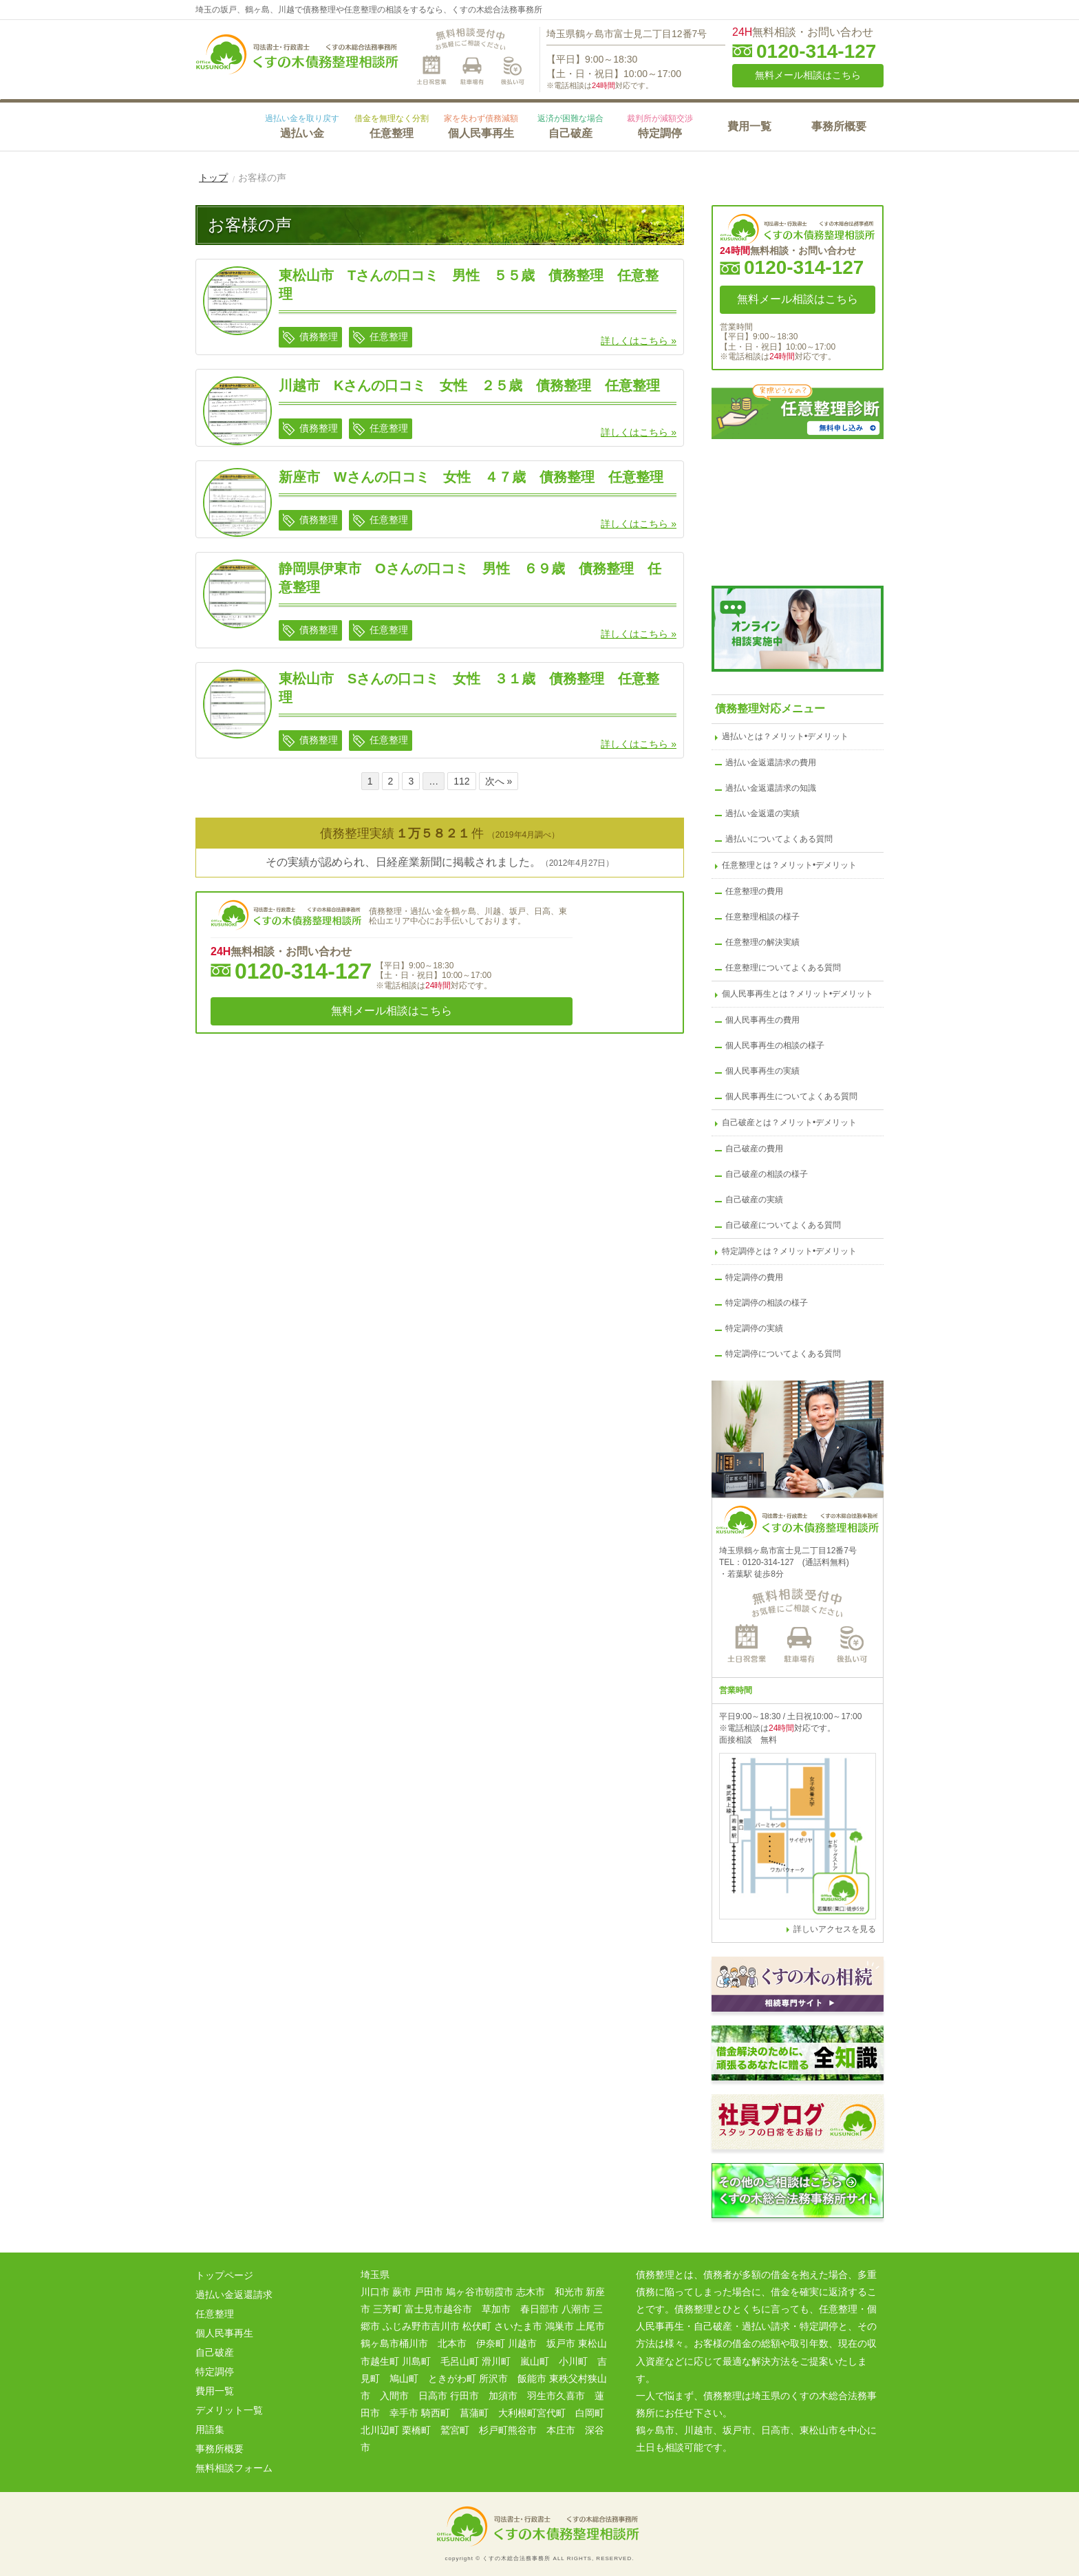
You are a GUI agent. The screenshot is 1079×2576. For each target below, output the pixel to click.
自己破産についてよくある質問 (783, 1225)
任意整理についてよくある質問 (783, 967)
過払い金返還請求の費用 (770, 762)
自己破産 (570, 126)
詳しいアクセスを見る (834, 1929)
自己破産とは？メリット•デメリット (789, 1122)
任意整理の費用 (754, 891)
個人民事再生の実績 (762, 1071)
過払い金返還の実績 (762, 813)
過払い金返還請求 (234, 2294)
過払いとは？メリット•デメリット (785, 736)
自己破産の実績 (754, 1199)
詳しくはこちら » (638, 340)
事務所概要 (838, 126)
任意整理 (391, 126)
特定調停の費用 (754, 1277)
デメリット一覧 (229, 2410)
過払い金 (302, 126)
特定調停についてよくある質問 (783, 1354)
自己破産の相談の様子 (766, 1174)
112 (461, 781)
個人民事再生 (481, 126)
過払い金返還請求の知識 (770, 788)
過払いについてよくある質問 (779, 839)
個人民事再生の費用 (762, 1020)
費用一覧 (749, 126)
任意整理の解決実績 (762, 942)
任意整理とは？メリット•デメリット (789, 865)
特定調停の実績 (754, 1328)
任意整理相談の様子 (762, 917)
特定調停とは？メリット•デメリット (789, 1251)
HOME (226, 125)
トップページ (224, 2275)
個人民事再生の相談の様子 (774, 1045)
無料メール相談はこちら (808, 75)
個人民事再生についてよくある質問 (791, 1096)
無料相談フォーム (234, 2467)
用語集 (209, 2429)
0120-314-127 (816, 51)
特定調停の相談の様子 (766, 1303)
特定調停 (660, 126)
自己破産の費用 (754, 1148)
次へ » (499, 781)
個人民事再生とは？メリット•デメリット (797, 994)
